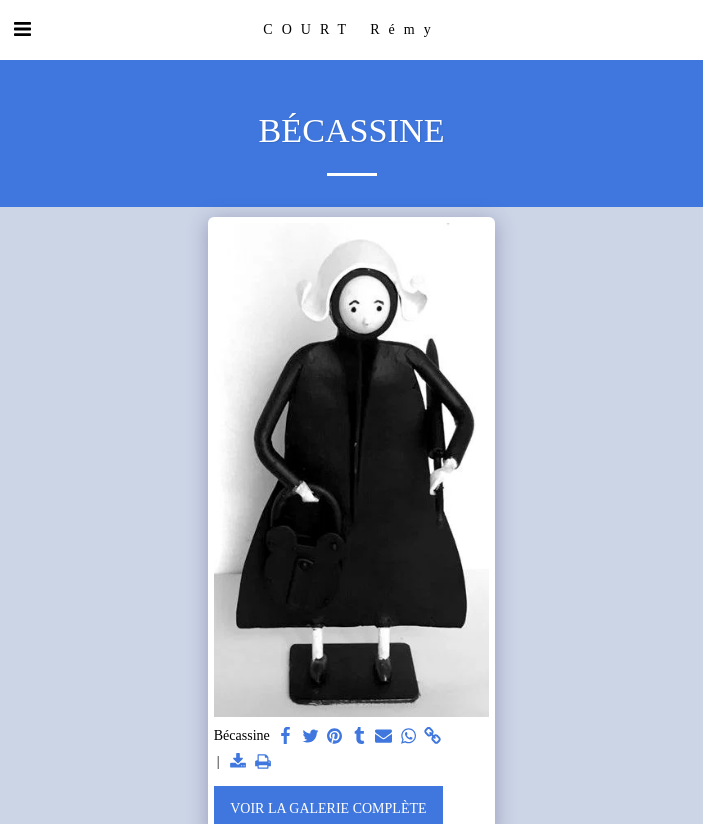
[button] (22, 29)
